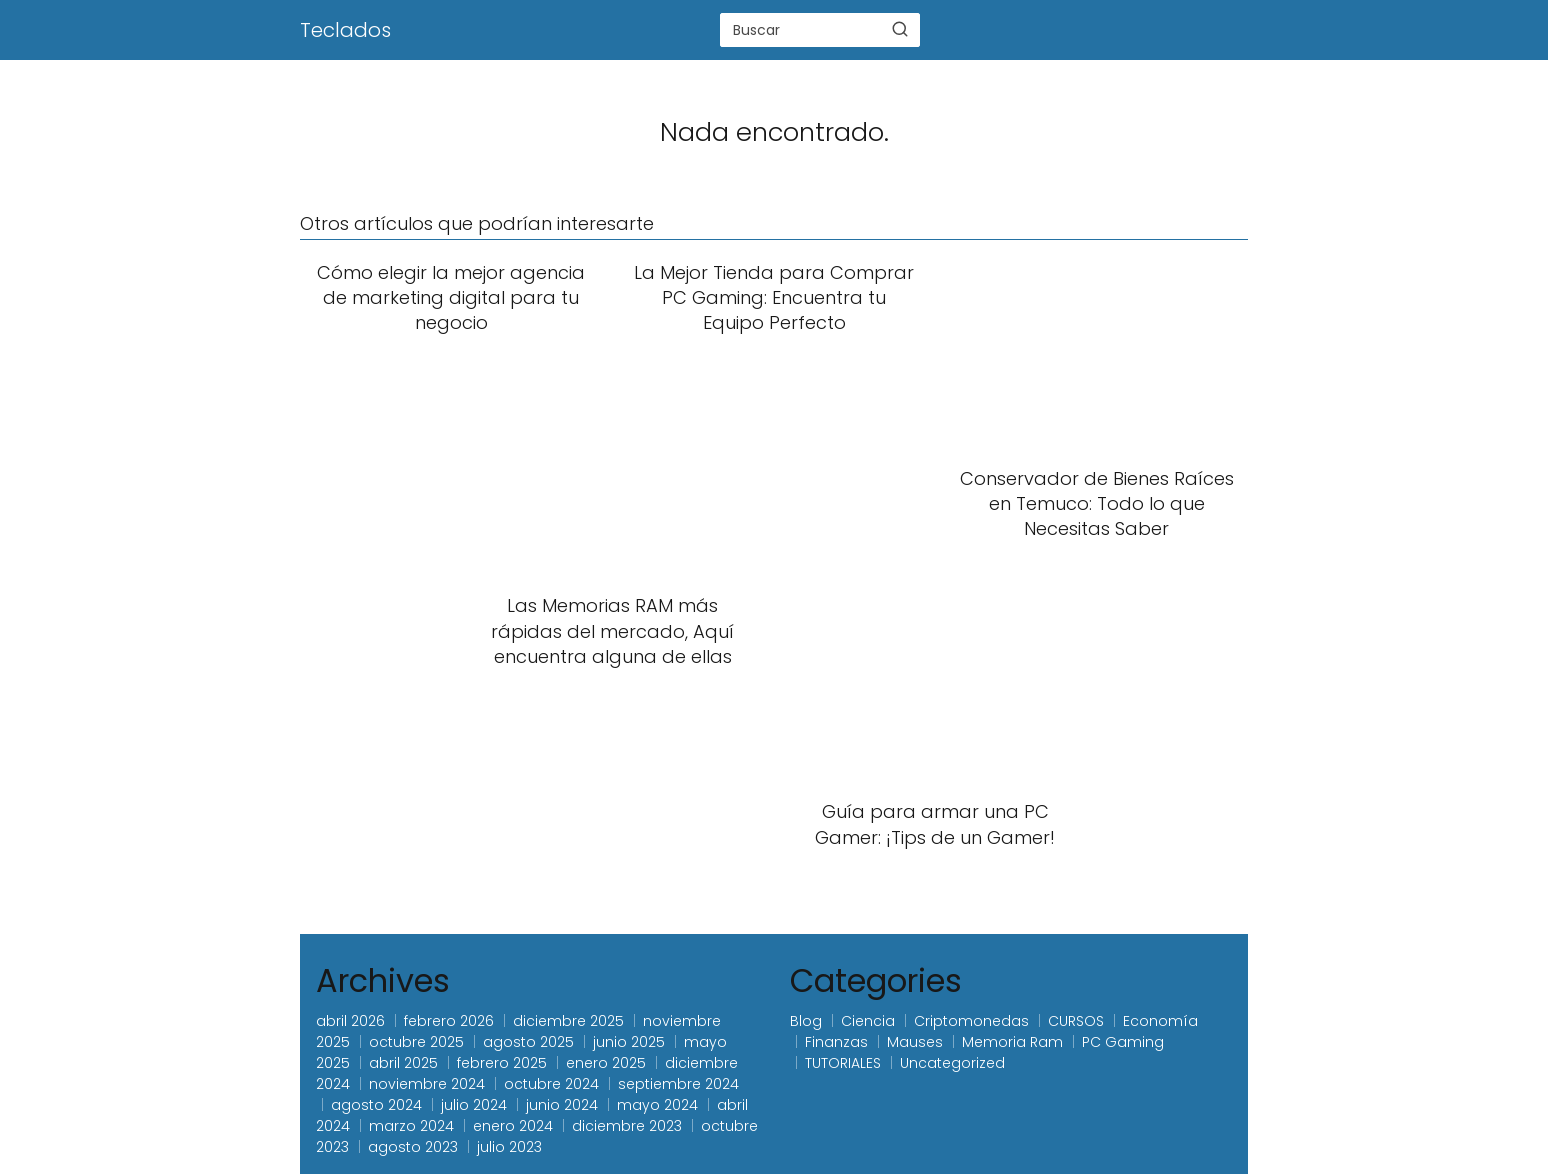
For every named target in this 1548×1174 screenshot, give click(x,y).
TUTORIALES (843, 1063)
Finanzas (836, 1042)
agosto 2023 (413, 1147)
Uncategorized (952, 1063)
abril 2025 (403, 1063)
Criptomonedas (971, 1021)
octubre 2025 (416, 1042)
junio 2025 (629, 1042)
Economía (1160, 1021)
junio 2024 (562, 1105)
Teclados (345, 30)
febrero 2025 (502, 1063)
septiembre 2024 (678, 1084)
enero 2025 (606, 1063)
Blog (806, 1021)
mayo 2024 (657, 1105)
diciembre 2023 (627, 1126)
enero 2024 (513, 1126)
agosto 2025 (528, 1042)
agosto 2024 (376, 1105)
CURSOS (1076, 1021)
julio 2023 (509, 1147)
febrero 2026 (449, 1021)
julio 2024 (474, 1105)
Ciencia (868, 1021)
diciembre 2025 (568, 1021)
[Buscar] (900, 29)
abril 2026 (350, 1021)
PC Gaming (1123, 1042)
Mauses (915, 1042)
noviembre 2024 (427, 1084)
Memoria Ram (1012, 1042)
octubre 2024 (551, 1084)
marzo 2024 (411, 1126)
